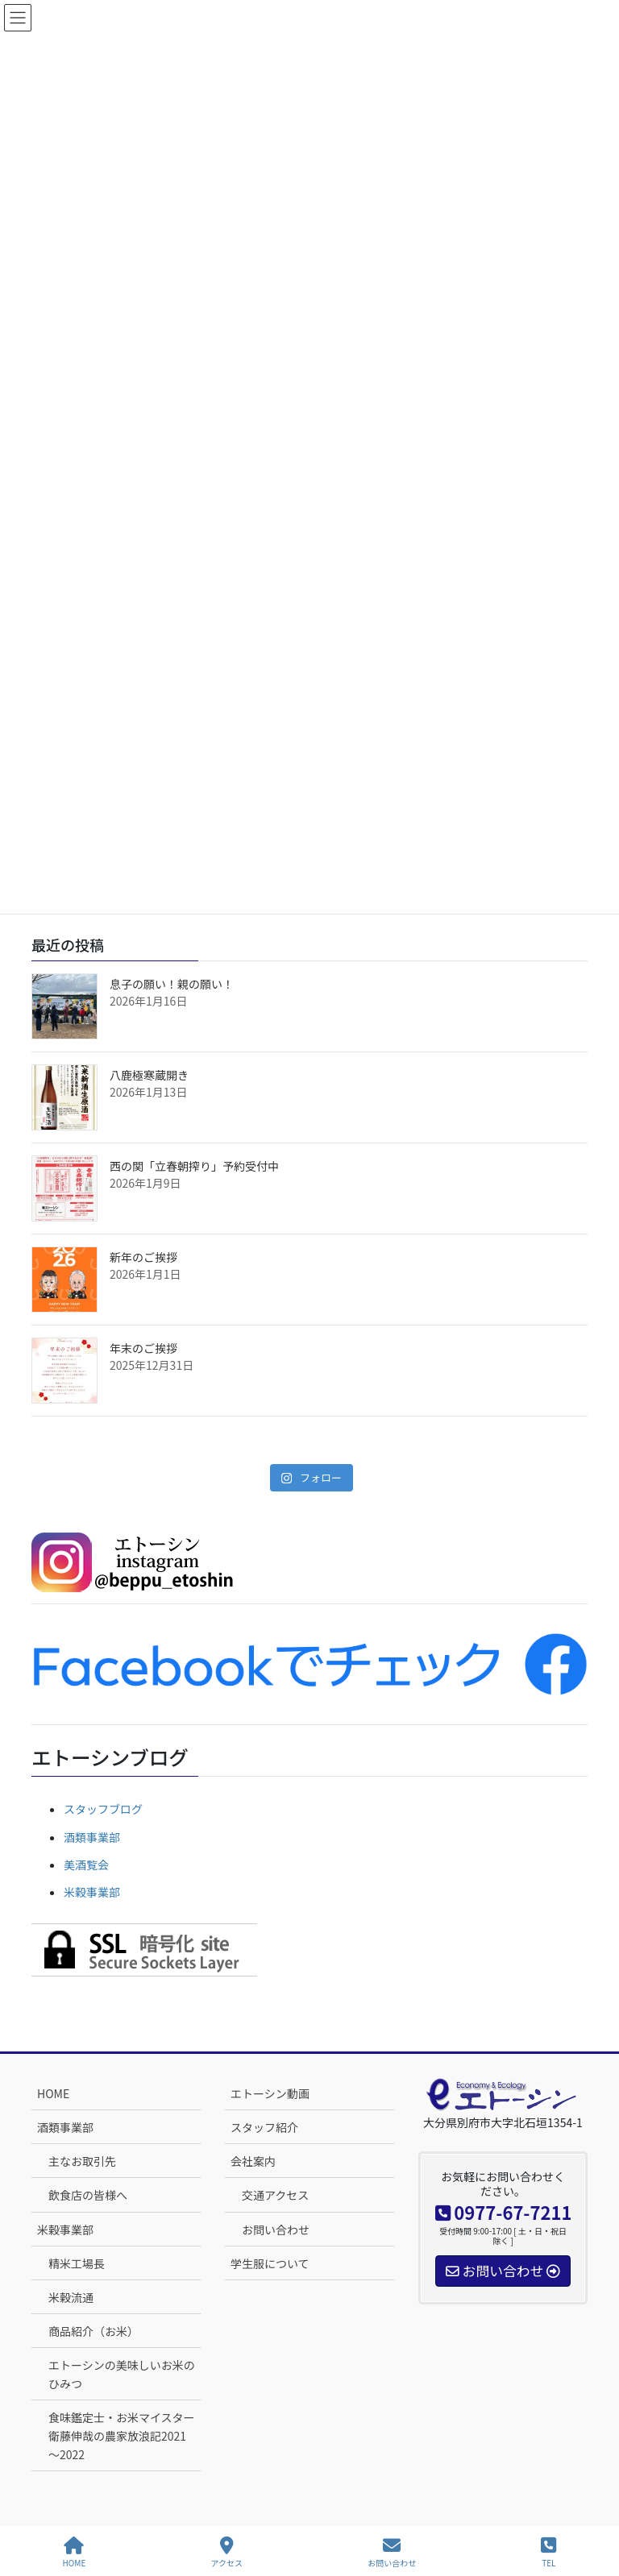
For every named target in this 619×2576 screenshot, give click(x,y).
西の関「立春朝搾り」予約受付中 (194, 1166)
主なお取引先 (82, 2161)
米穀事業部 (92, 1892)
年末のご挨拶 (143, 1348)
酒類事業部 (92, 1837)
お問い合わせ (276, 2229)
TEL (548, 2552)
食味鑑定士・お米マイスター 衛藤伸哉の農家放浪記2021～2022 (124, 2435)
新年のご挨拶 (143, 1257)
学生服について (270, 2263)
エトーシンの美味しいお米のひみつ (121, 2374)
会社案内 (253, 2161)
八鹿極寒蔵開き (149, 1075)
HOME (53, 2093)
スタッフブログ (103, 1809)
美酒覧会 (86, 1864)
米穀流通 (70, 2297)
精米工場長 (76, 2263)
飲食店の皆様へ (87, 2195)
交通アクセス (275, 2195)
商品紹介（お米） (93, 2331)
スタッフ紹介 (264, 2127)
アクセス (227, 2552)
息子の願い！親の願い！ (172, 984)
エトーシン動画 (270, 2093)
